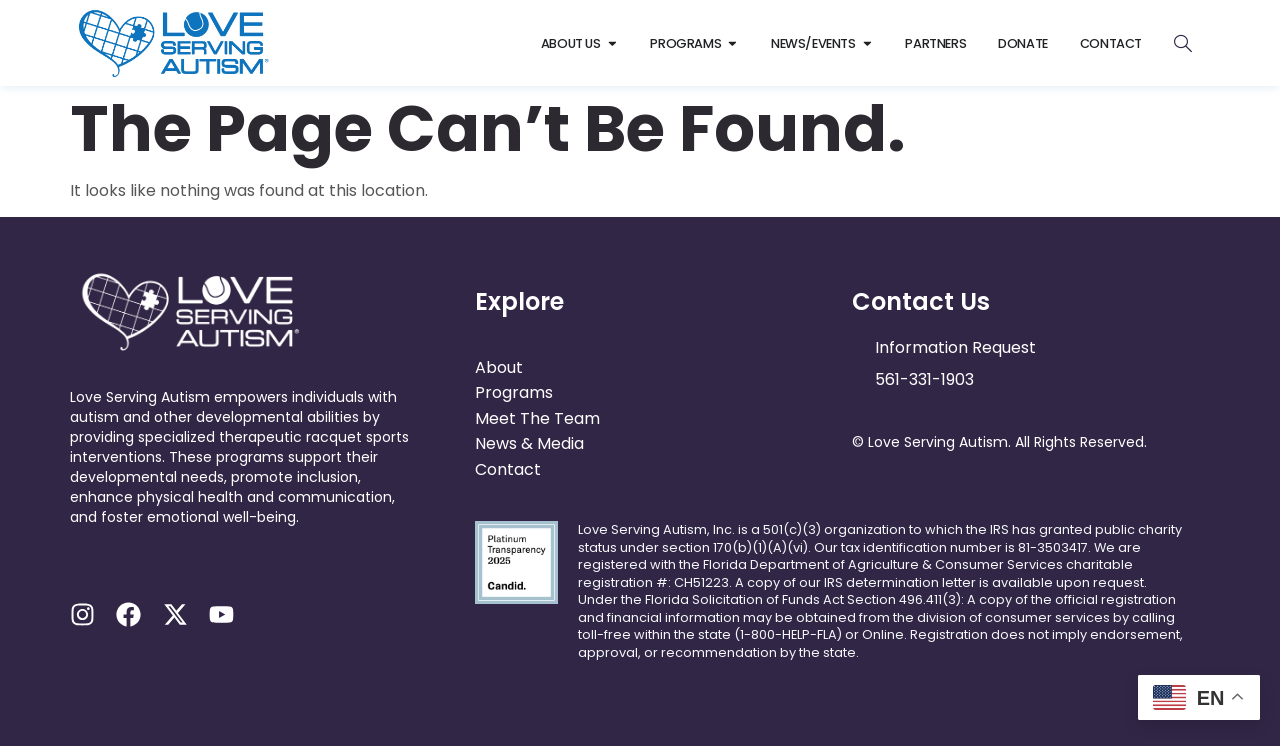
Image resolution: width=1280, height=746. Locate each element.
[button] (247, 537)
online (883, 634)
